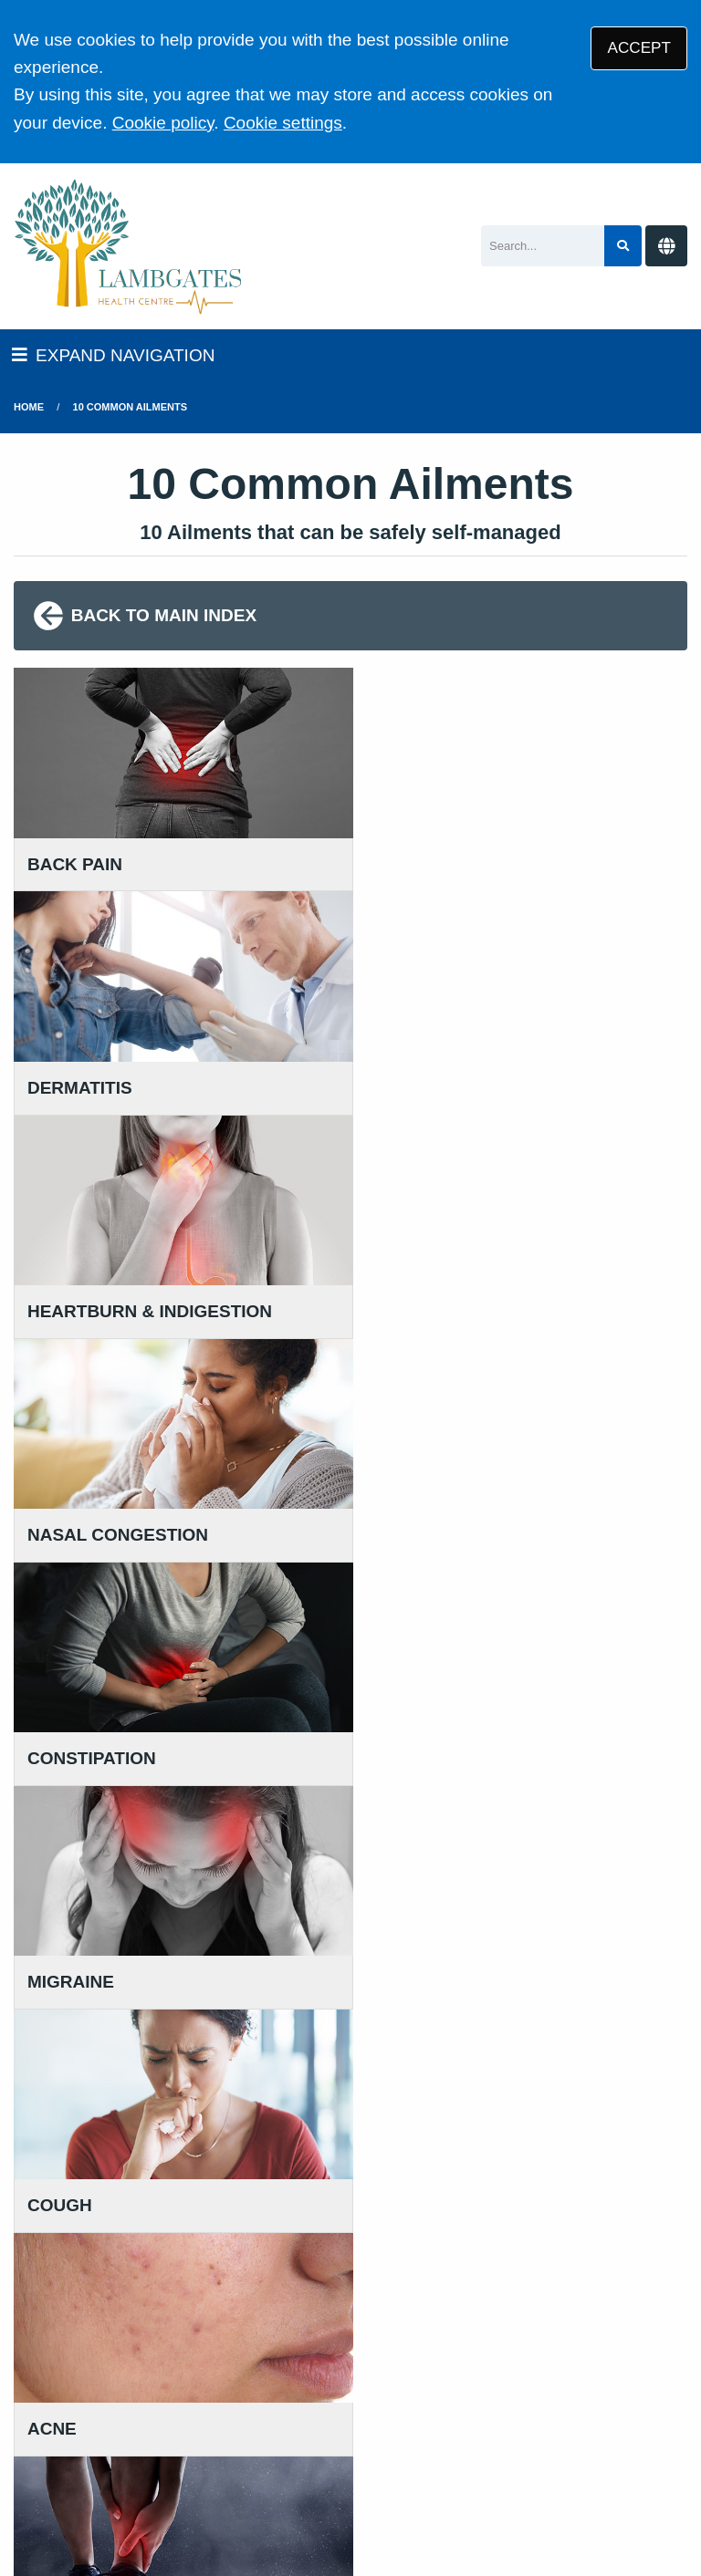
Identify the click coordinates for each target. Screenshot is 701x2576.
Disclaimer (417, 2421)
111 (142, 2155)
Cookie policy (163, 122)
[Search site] (623, 245)
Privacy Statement (300, 2421)
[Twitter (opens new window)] (31, 2502)
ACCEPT (639, 48)
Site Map (232, 2444)
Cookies (156, 2444)
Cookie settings (283, 122)
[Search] (542, 245)
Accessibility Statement (551, 2421)
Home (29, 406)
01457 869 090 (104, 2127)
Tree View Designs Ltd (210, 2501)
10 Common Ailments (130, 406)
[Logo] (129, 246)
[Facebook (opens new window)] (72, 2502)
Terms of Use (174, 2421)
